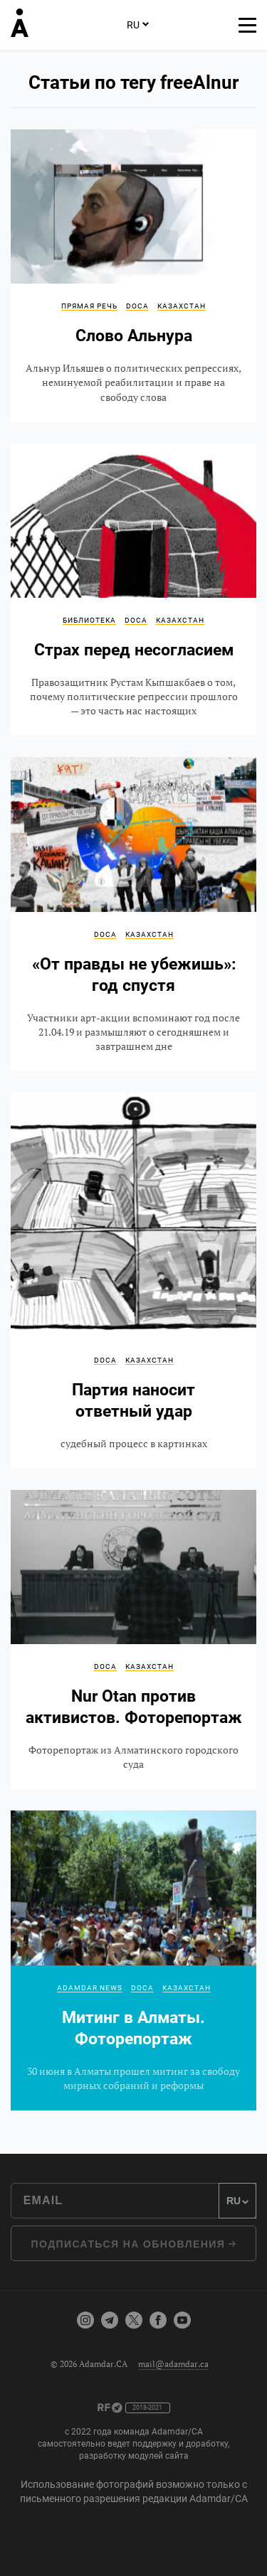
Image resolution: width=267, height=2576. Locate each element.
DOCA (137, 306)
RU (138, 24)
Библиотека (89, 620)
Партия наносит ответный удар (133, 1281)
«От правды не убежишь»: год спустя (133, 914)
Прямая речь (89, 306)
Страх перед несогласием (133, 590)
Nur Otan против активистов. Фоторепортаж (133, 1639)
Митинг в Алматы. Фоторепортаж (133, 1960)
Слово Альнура (133, 275)
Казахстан (181, 306)
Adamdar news (89, 1988)
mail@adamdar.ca (173, 2363)
